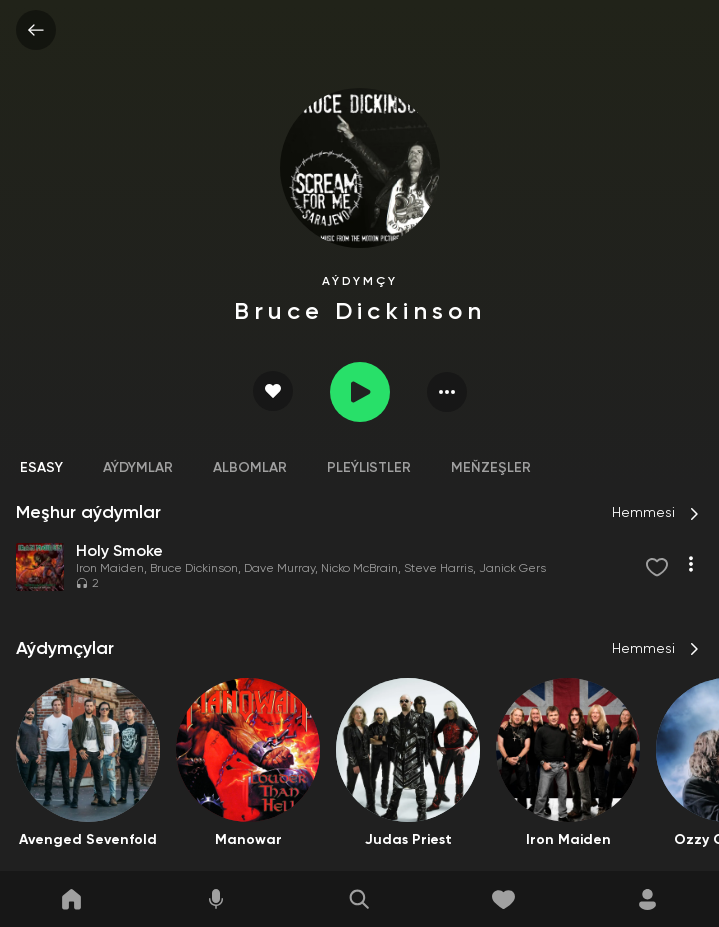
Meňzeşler (491, 468)
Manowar (248, 840)
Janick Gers (512, 569)
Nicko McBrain (359, 569)
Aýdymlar (138, 468)
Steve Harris (438, 569)
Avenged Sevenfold (88, 840)
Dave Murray (279, 569)
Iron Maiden (110, 569)
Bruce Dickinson (194, 569)
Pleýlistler (369, 468)
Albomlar (250, 468)
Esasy (41, 468)
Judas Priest (408, 840)
